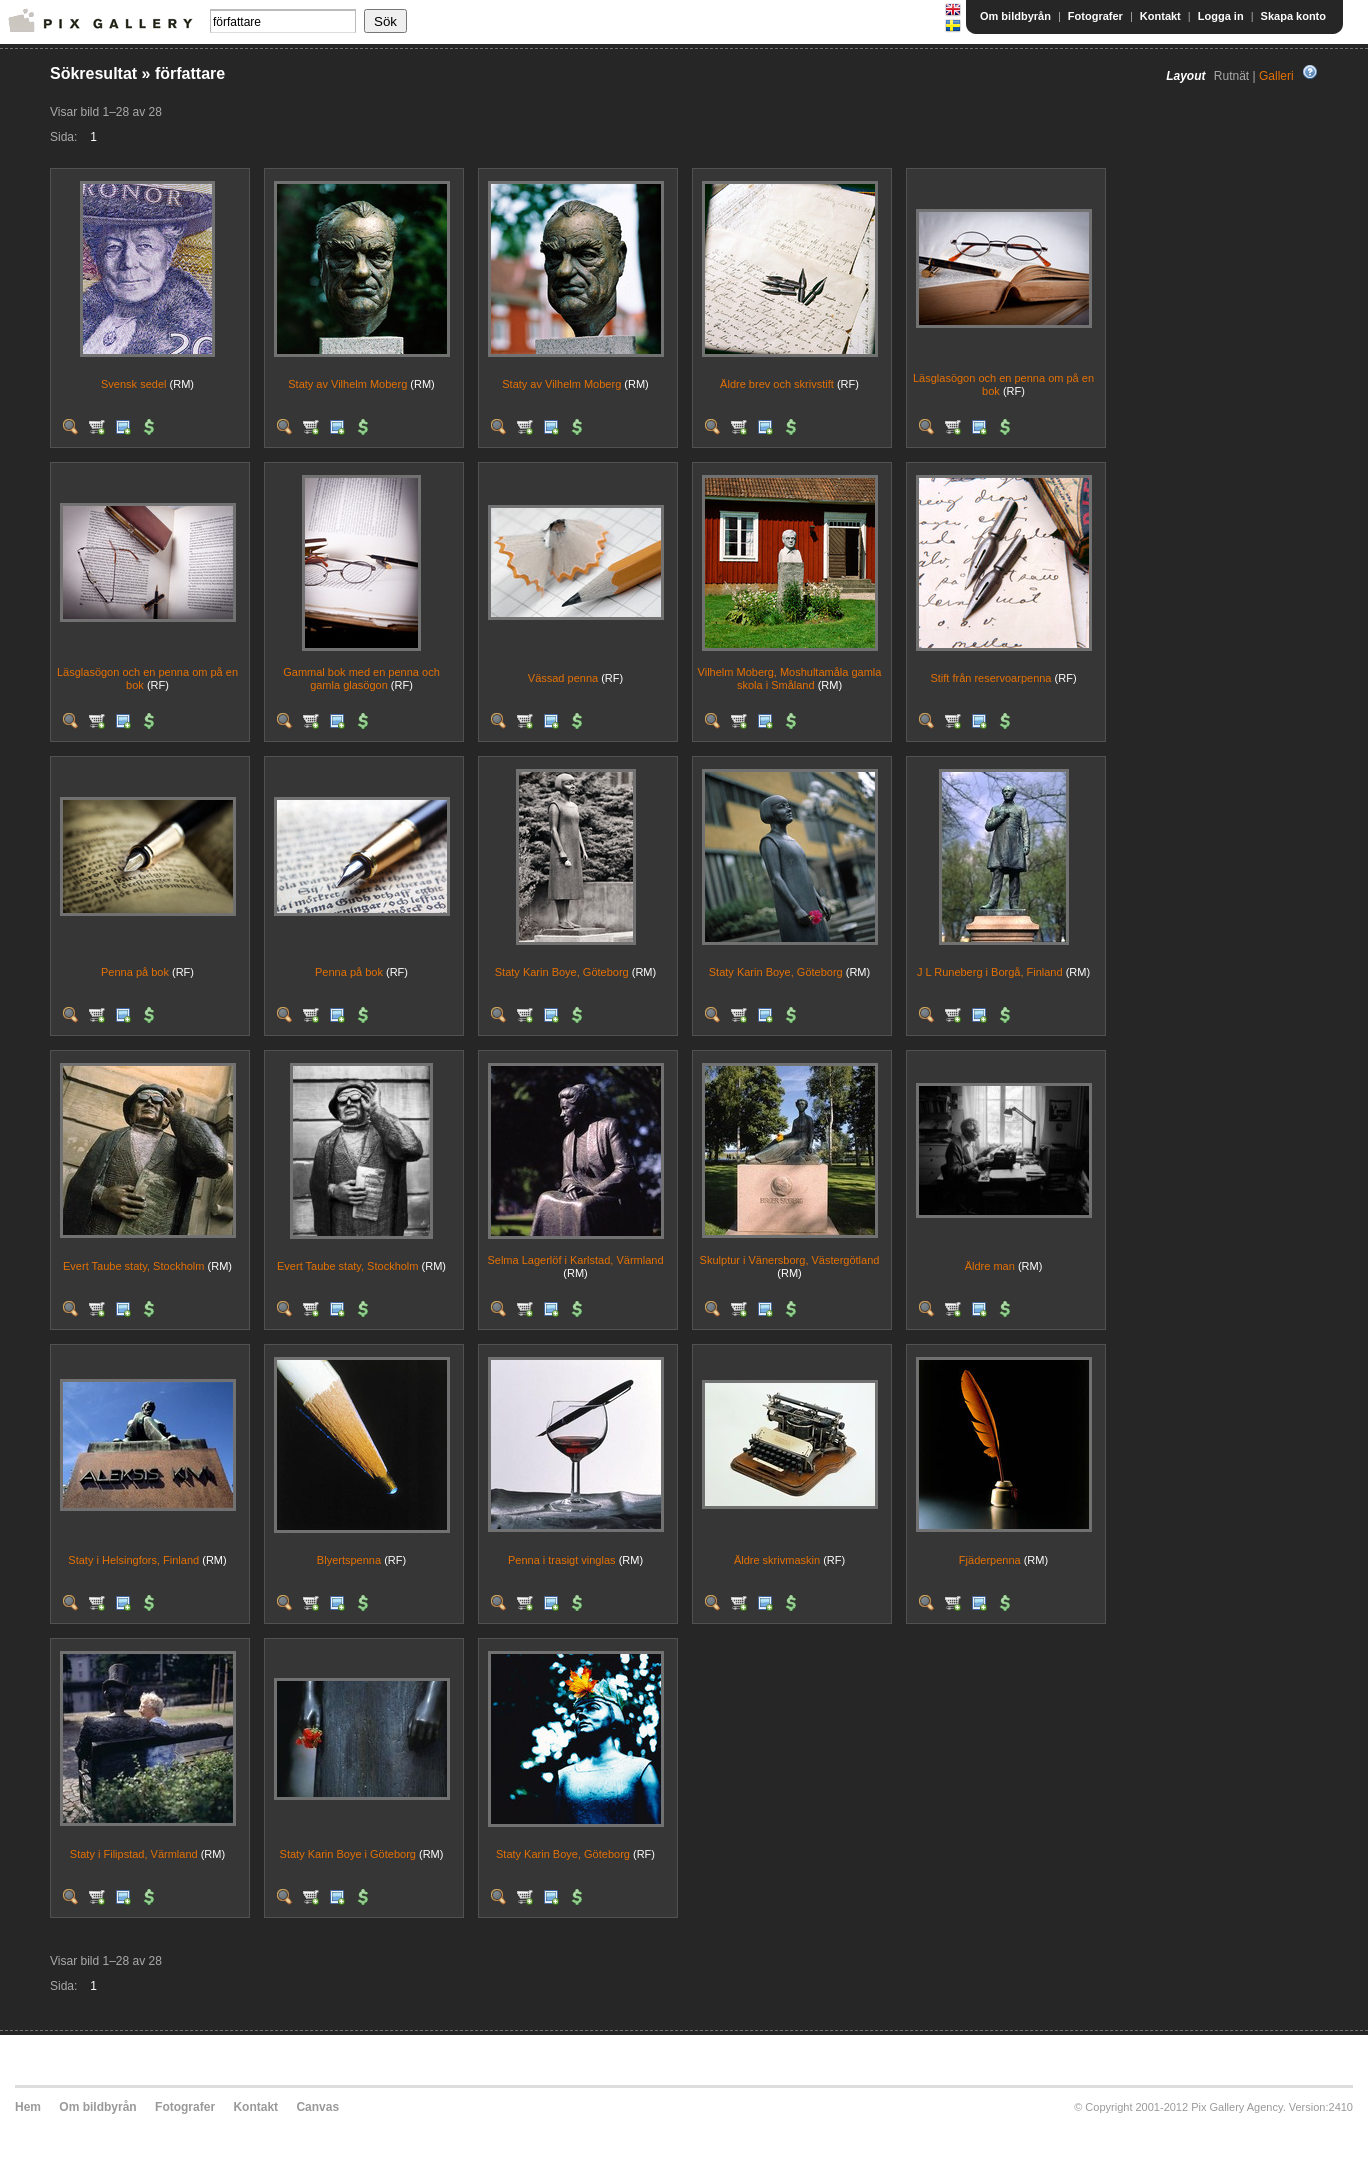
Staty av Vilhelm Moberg (347, 384)
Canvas (317, 2107)
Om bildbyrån (1015, 16)
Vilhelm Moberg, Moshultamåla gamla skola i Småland (790, 678)
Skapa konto (1293, 16)
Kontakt (1160, 16)
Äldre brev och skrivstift (777, 384)
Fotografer (1095, 16)
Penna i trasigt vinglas (562, 1560)
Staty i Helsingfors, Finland (133, 1560)
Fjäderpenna (990, 1560)
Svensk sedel (133, 384)
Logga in (1221, 16)
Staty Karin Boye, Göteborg (562, 972)
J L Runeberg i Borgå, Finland (990, 972)
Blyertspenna (349, 1560)
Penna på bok (135, 972)
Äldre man (990, 1266)
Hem (28, 2107)
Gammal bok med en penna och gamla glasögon (361, 678)
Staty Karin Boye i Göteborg (348, 1854)
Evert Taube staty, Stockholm (133, 1266)
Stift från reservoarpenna (990, 678)
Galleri (1276, 76)
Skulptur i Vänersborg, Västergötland (790, 1260)
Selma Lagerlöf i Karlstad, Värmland (575, 1260)
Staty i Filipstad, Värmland (134, 1854)
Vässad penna (563, 678)
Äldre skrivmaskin (777, 1560)
